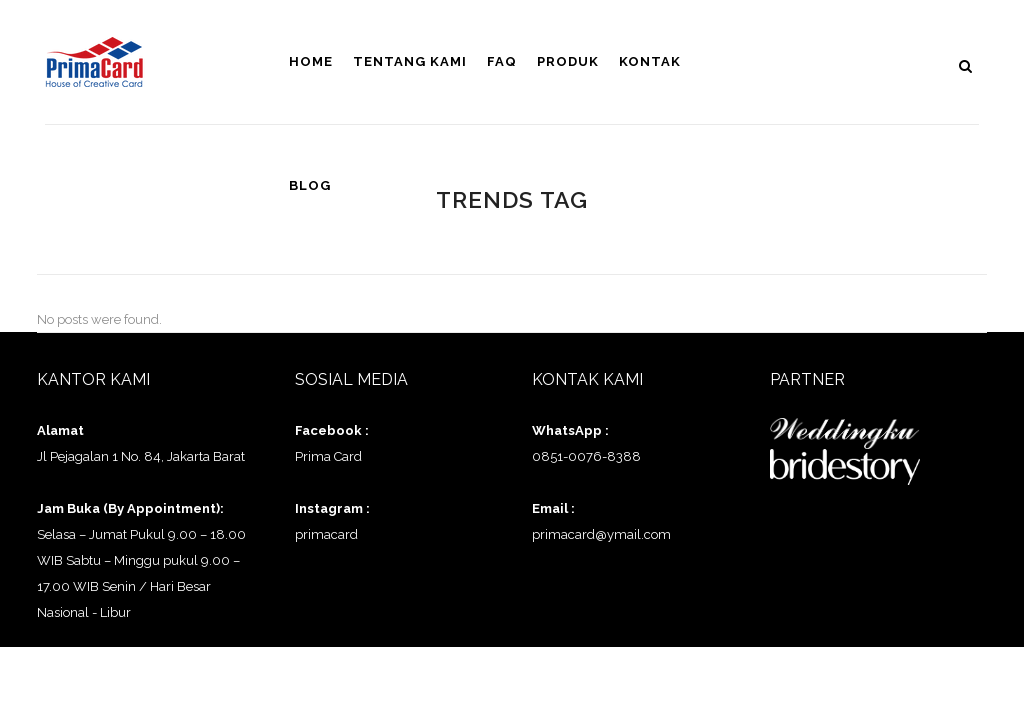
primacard (326, 534)
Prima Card (328, 456)
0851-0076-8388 (586, 456)
